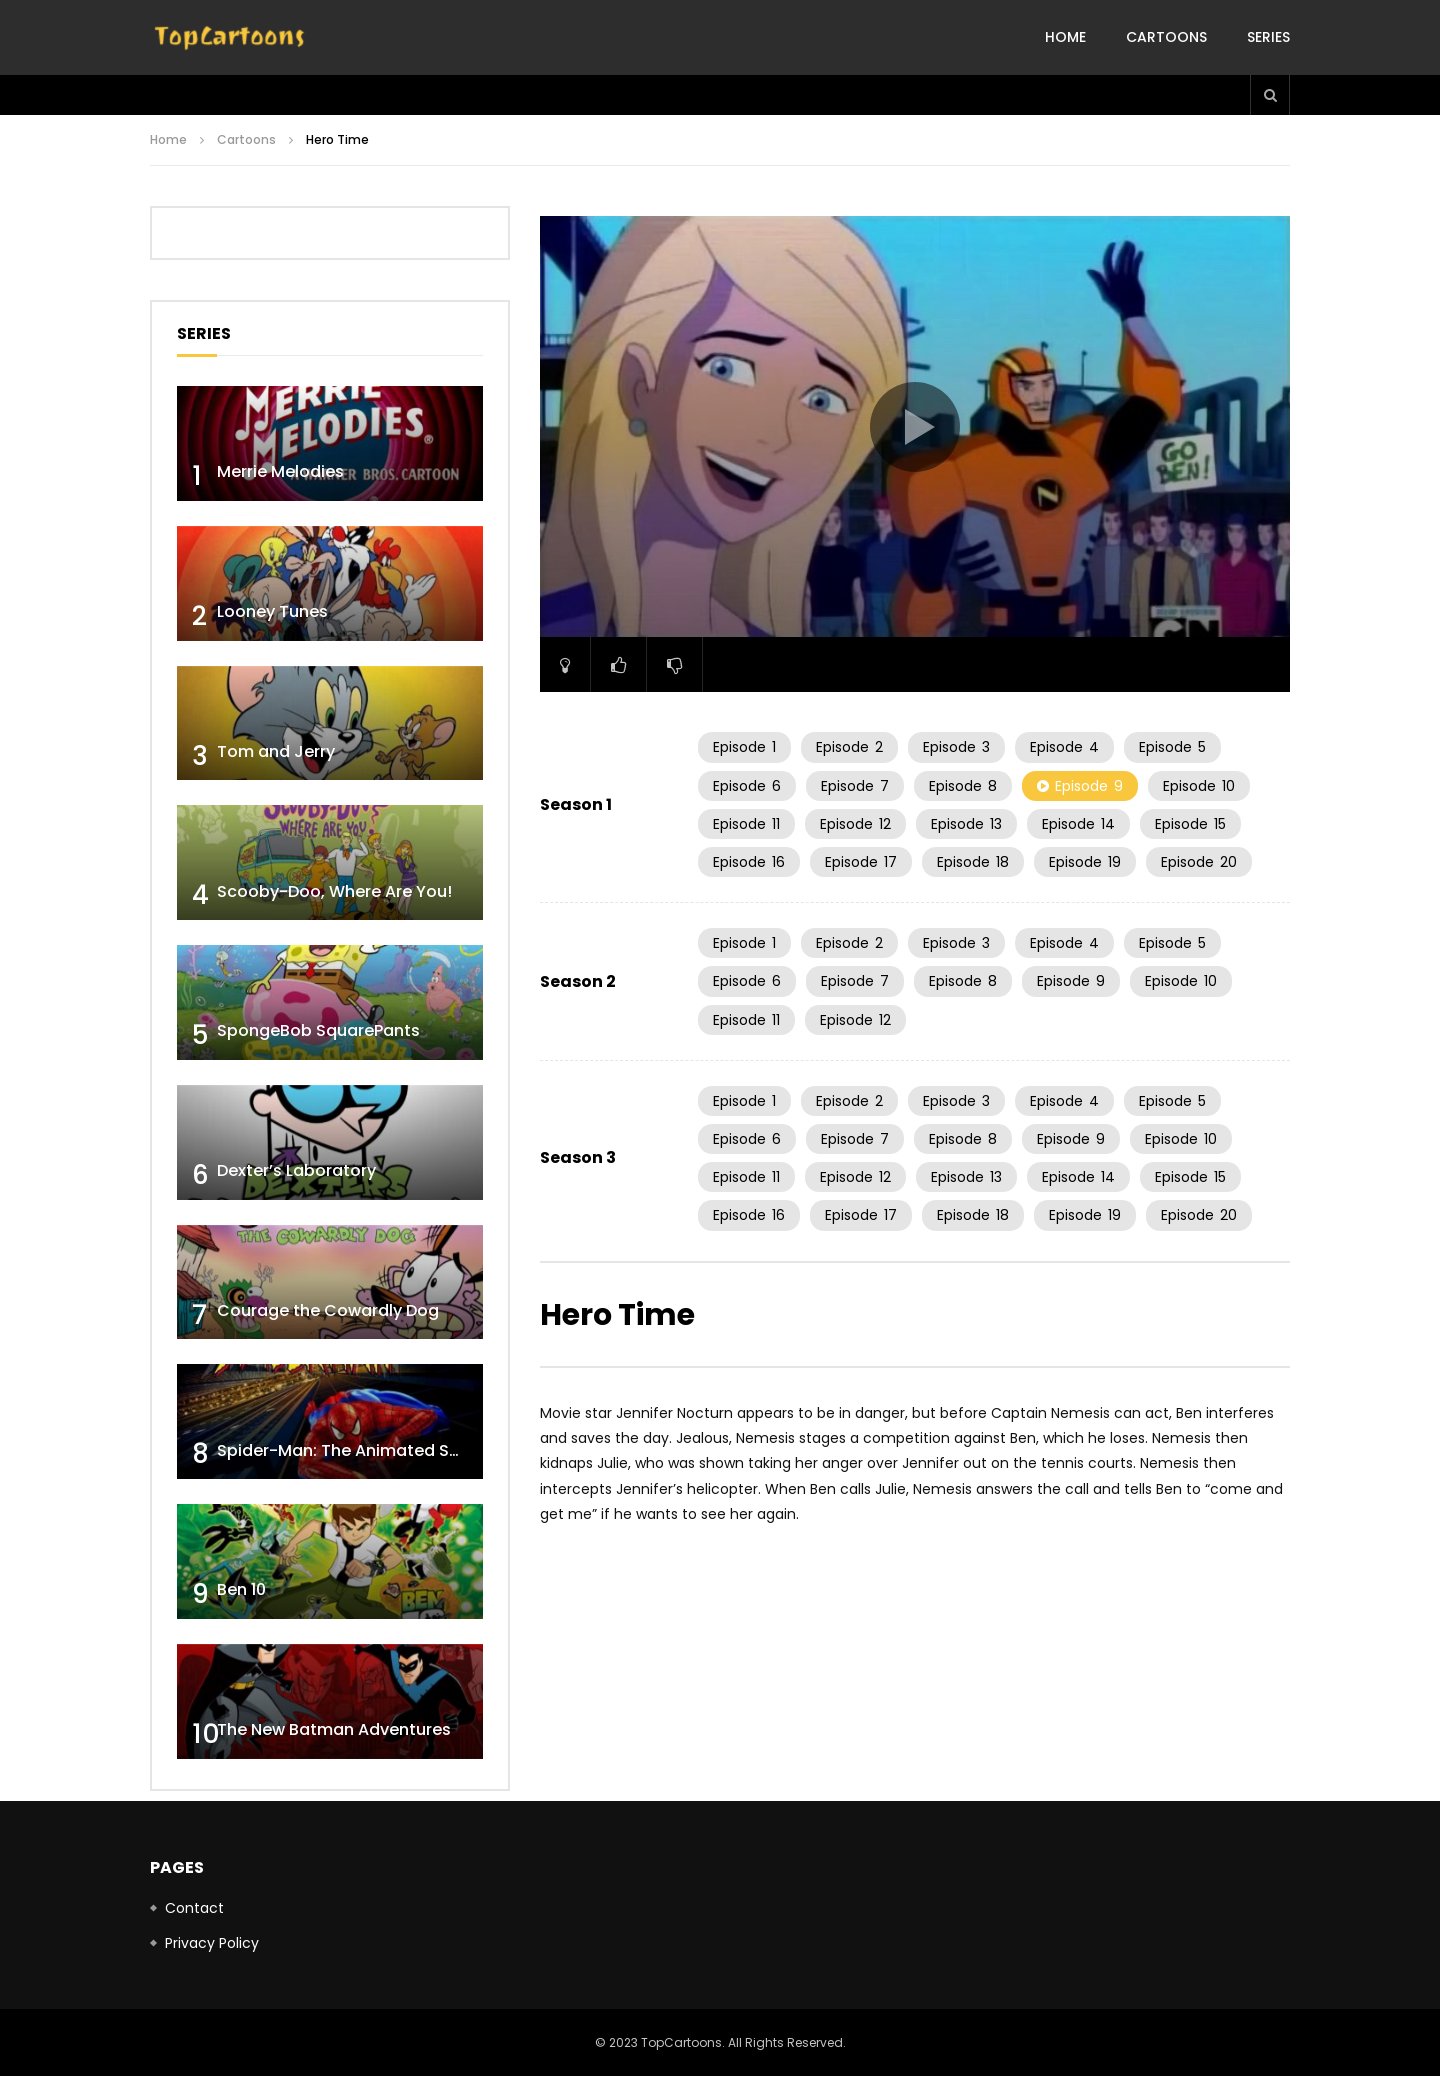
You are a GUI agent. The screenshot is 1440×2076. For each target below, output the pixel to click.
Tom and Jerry (276, 751)
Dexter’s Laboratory (296, 1170)
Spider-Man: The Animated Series (352, 1450)
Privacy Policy (212, 1943)
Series (1268, 37)
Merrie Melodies (280, 471)
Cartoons (1166, 37)
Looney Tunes (272, 611)
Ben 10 (241, 1589)
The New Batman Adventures (334, 1729)
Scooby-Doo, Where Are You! (334, 891)
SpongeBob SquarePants (318, 1030)
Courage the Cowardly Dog (328, 1310)
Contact (194, 1908)
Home (1065, 37)
